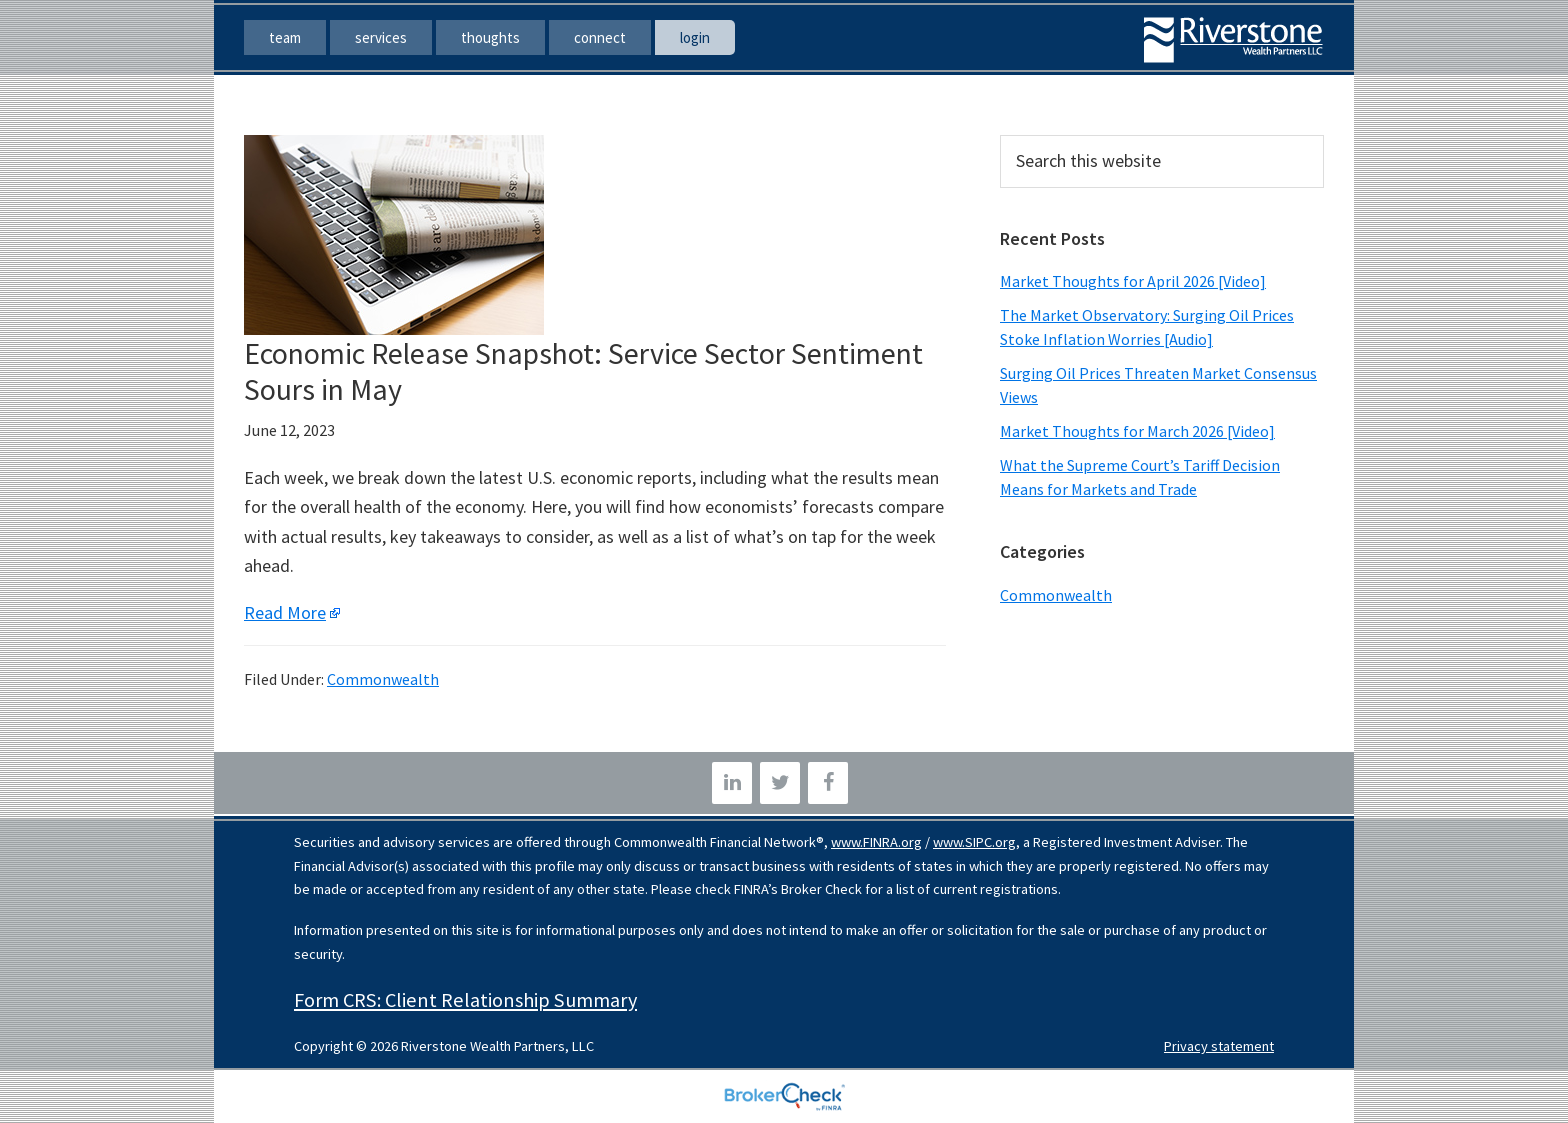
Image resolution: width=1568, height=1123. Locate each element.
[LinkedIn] (732, 783)
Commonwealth (383, 679)
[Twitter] (780, 783)
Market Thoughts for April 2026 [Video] (1133, 281)
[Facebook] (828, 783)
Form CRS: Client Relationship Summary (465, 1000)
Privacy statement (1219, 1046)
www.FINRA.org (876, 842)
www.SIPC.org (974, 842)
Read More (285, 612)
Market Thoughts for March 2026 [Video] (1137, 431)
